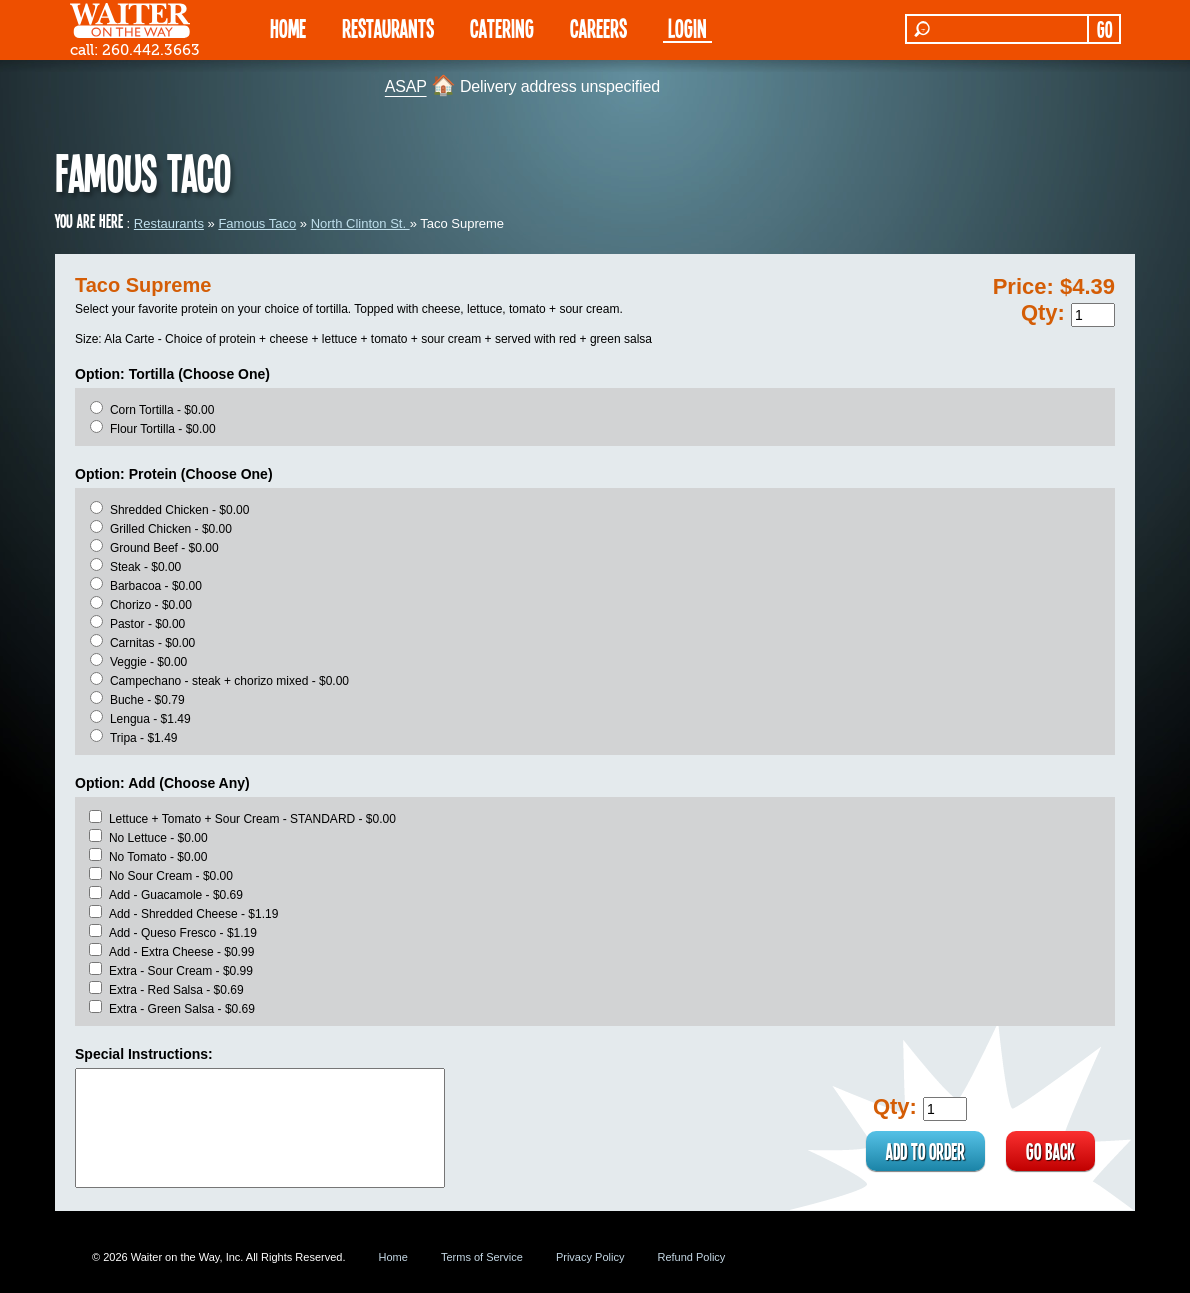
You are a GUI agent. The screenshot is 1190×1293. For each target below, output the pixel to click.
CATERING (502, 27)
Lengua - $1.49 (150, 719)
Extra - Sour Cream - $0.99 (181, 971)
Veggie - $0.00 (148, 662)
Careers (598, 27)
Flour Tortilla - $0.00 (163, 429)
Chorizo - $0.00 (151, 605)
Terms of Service (482, 1257)
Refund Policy (691, 1257)
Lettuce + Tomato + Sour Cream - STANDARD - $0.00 (252, 819)
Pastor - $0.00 (147, 624)
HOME (288, 27)
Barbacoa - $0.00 (156, 586)
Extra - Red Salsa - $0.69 (176, 990)
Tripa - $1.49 (144, 738)
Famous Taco (257, 223)
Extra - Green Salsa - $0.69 (182, 1009)
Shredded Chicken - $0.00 (179, 510)
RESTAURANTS (388, 27)
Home (393, 1257)
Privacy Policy (590, 1257)
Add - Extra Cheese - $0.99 (181, 952)
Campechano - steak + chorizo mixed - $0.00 (229, 681)
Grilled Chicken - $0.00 (171, 529)
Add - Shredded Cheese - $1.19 (193, 914)
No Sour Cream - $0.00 (171, 876)
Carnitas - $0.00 (152, 643)
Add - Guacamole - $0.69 (176, 895)
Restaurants (169, 223)
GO (1104, 29)
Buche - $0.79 (147, 700)
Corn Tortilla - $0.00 (162, 410)
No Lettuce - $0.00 (158, 838)
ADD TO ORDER (925, 1151)
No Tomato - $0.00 (158, 857)
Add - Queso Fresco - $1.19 (183, 933)
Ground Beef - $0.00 (164, 548)
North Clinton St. (360, 223)
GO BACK (1050, 1151)
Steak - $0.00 (145, 567)
